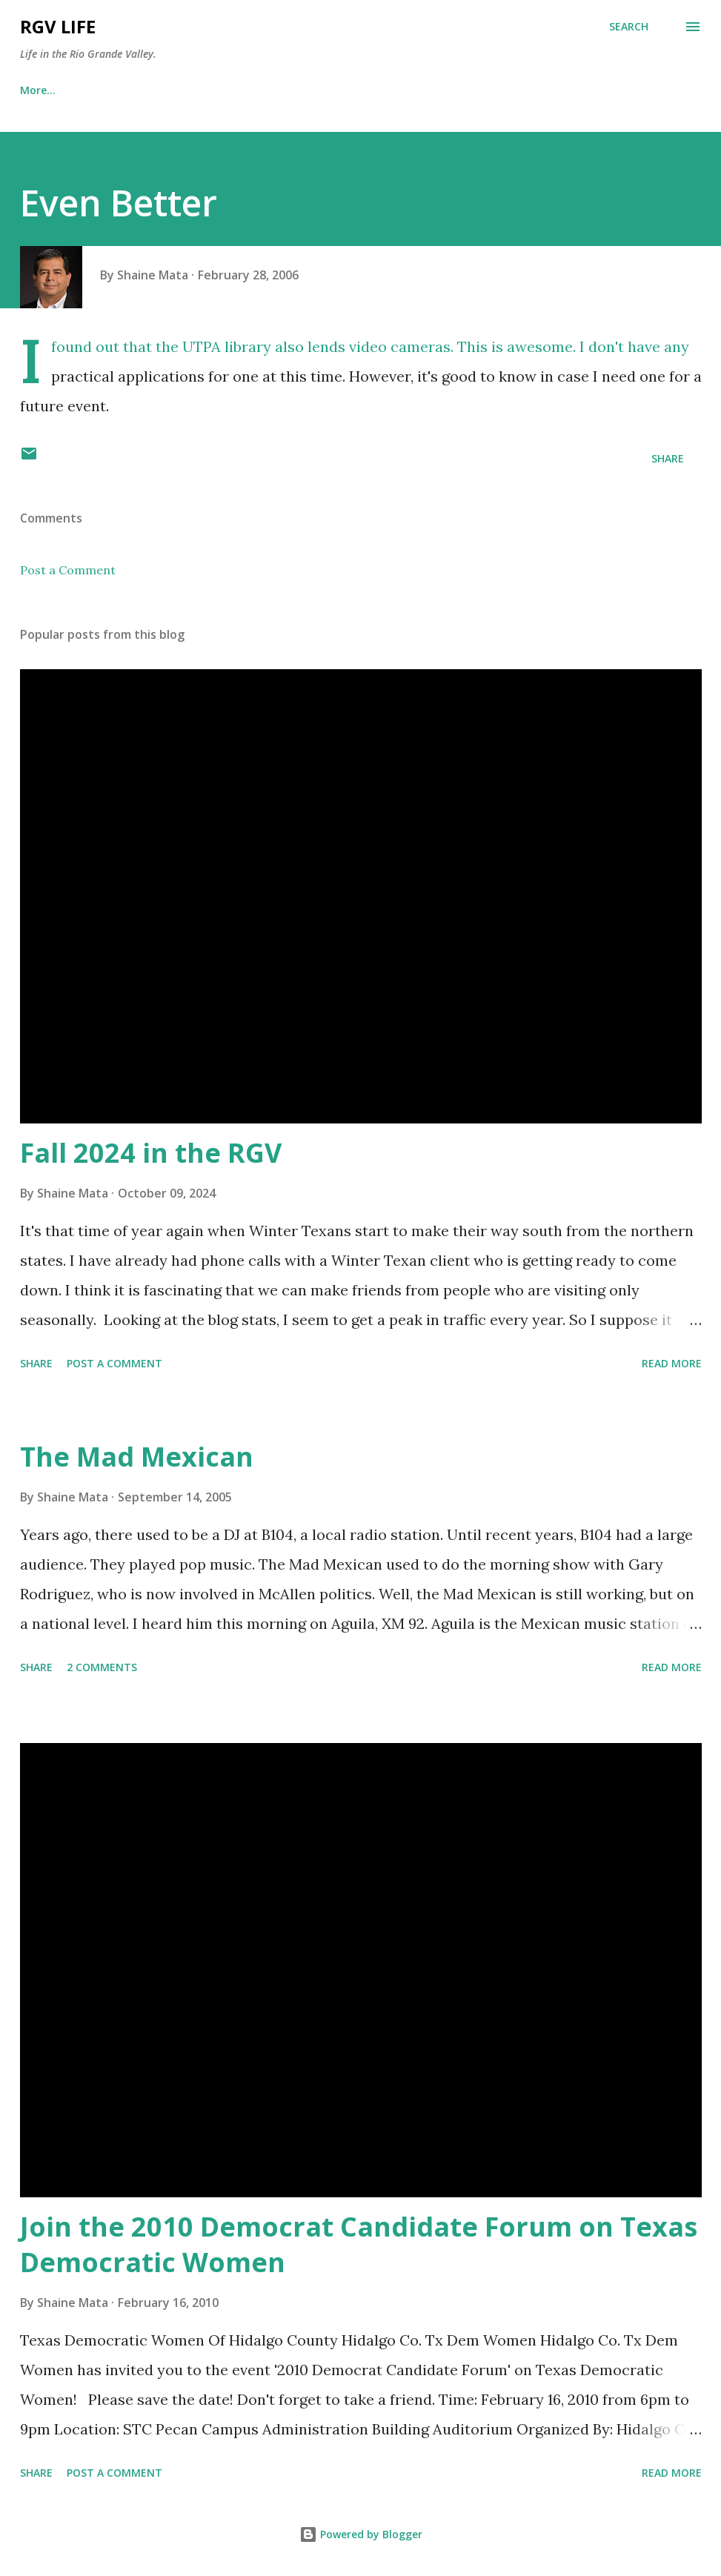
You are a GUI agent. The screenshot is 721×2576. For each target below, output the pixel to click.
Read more (672, 1363)
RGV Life (58, 26)
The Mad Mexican (136, 1456)
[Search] (628, 27)
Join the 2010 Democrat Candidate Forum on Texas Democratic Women (358, 2244)
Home (35, 90)
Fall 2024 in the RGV (151, 1153)
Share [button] (667, 458)
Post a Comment (68, 569)
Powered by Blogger (360, 2534)
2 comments (102, 1667)
